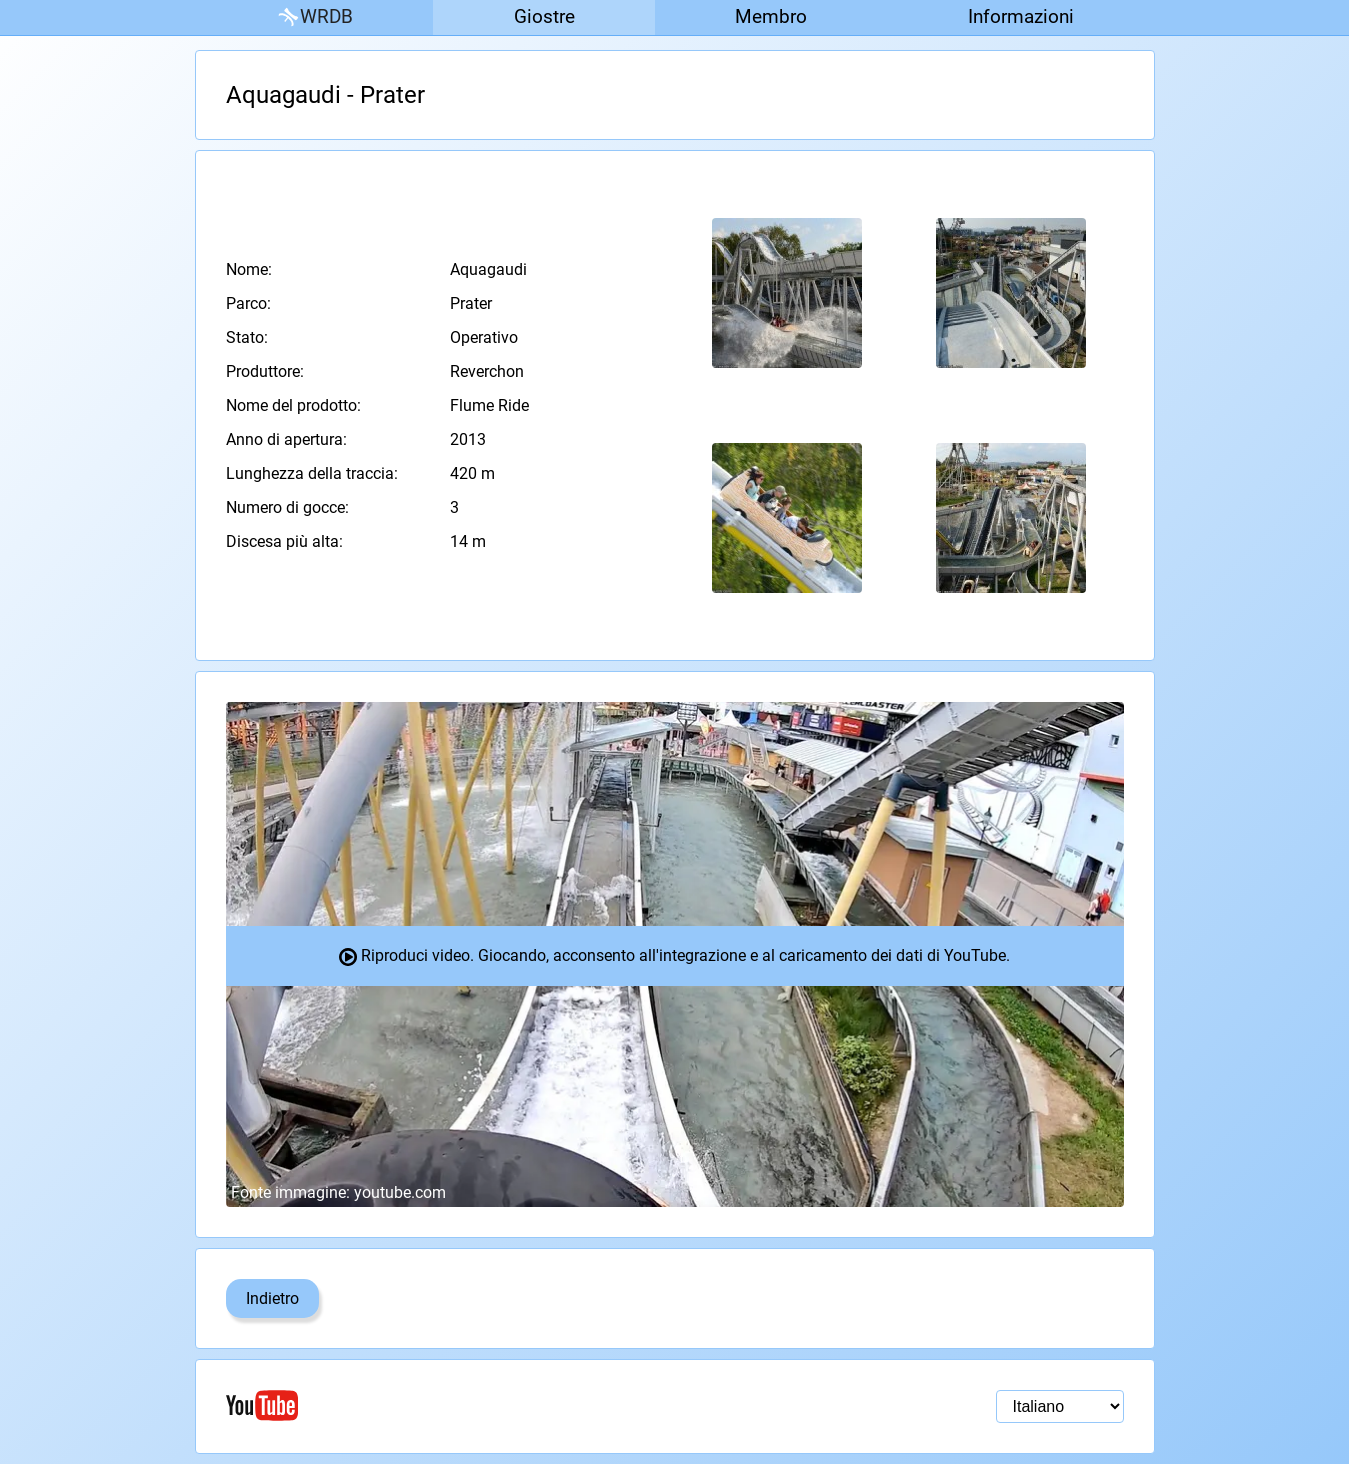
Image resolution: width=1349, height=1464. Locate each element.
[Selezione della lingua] (1060, 1406)
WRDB (314, 17)
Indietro (272, 1298)
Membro (771, 16)
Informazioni (1021, 16)
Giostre (544, 16)
